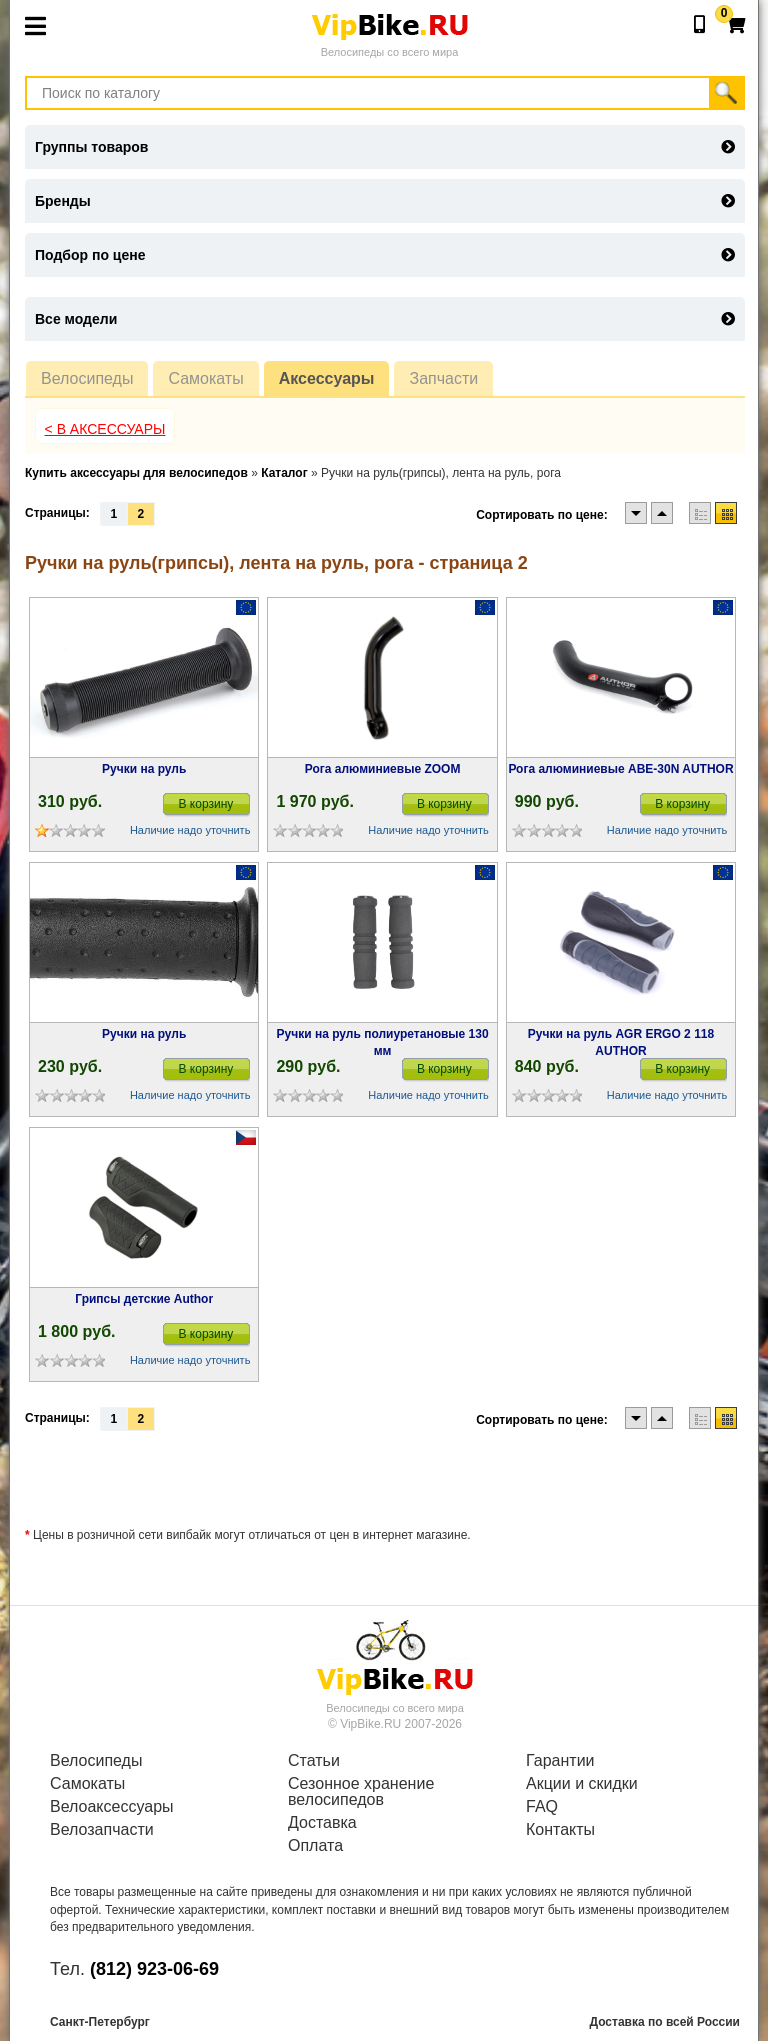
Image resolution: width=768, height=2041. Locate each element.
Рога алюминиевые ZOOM (383, 769)
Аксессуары (327, 378)
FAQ (542, 1807)
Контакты (560, 1830)
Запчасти (443, 378)
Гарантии (560, 1761)
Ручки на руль (144, 769)
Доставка (322, 1823)
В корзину (206, 804)
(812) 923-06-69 (154, 1969)
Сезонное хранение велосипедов (361, 1792)
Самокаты (205, 378)
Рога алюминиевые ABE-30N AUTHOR (620, 769)
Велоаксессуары (112, 1807)
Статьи (314, 1761)
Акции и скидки (582, 1784)
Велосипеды (87, 378)
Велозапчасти (102, 1830)
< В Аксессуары (105, 429)
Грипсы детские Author (144, 1299)
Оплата (315, 1846)
